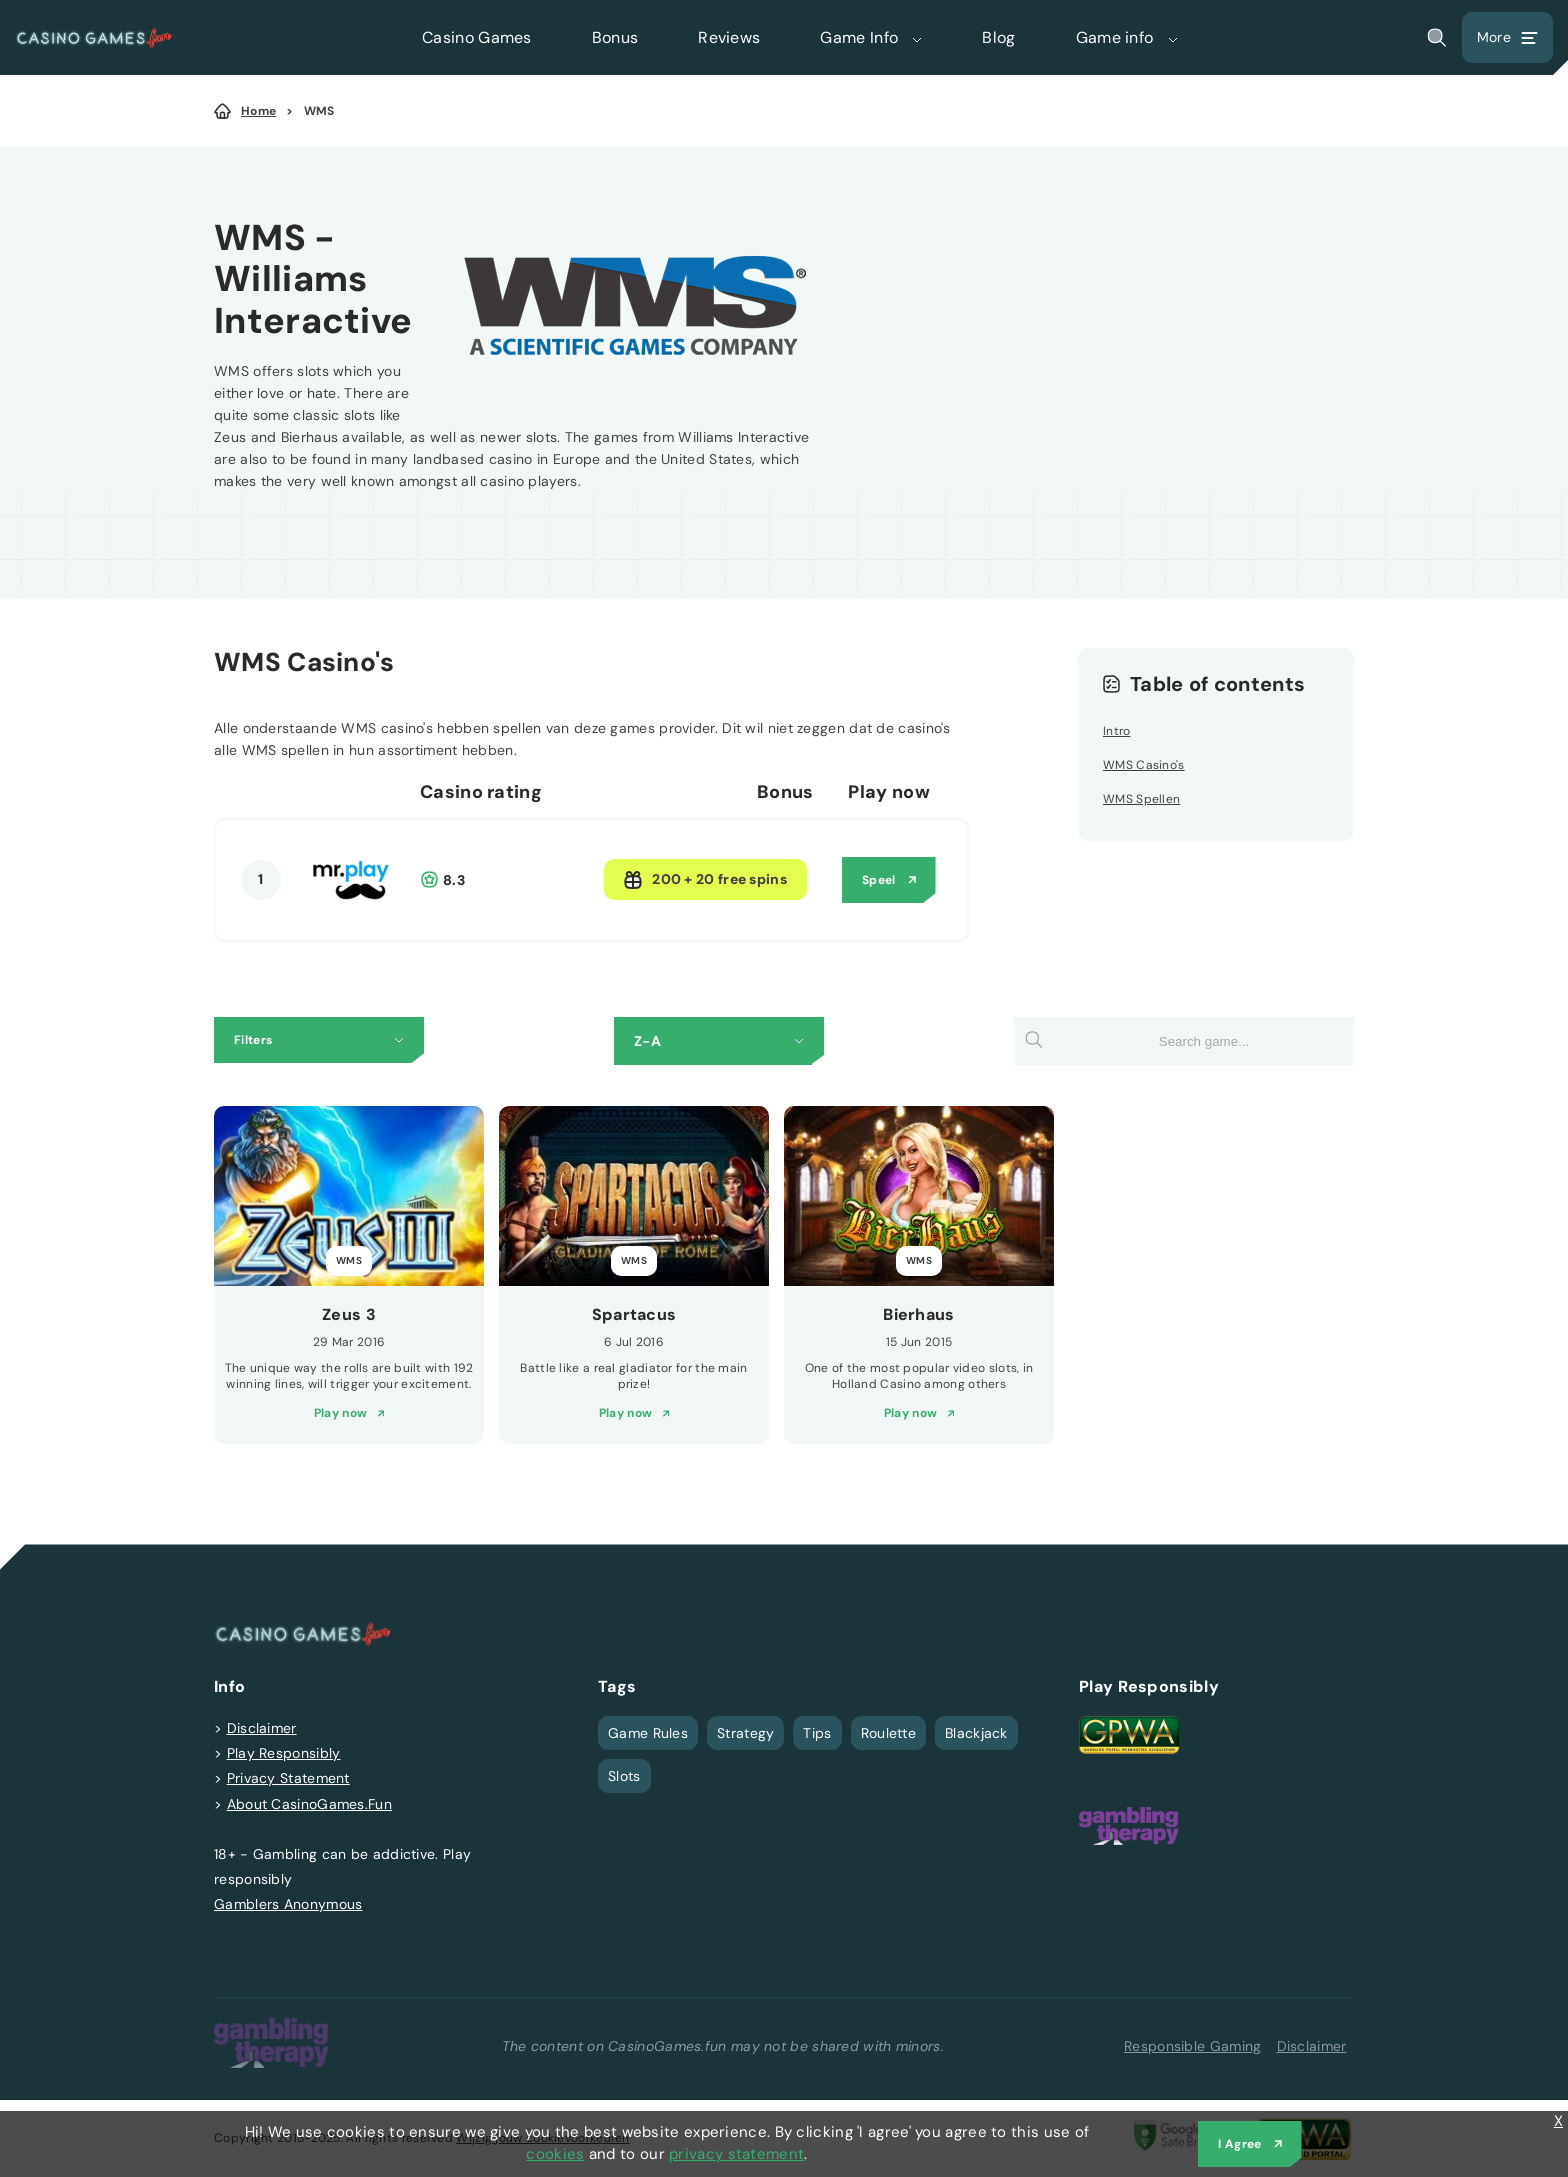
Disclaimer (262, 1728)
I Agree (1239, 2144)
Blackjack (976, 1733)
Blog (998, 37)
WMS (319, 111)
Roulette (888, 1733)
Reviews (729, 37)
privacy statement (736, 2154)
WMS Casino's (1144, 765)
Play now (340, 1413)
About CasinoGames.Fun (309, 1804)
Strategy (745, 1733)
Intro (1117, 731)
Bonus (615, 37)
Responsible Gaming (1192, 2046)
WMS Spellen (1141, 799)
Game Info (871, 37)
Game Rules (648, 1733)
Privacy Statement (288, 1778)
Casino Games (477, 37)
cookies (555, 2154)
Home (258, 111)
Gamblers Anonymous (288, 1904)
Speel (879, 880)
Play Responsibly (284, 1753)
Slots (624, 1776)
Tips (817, 1733)
